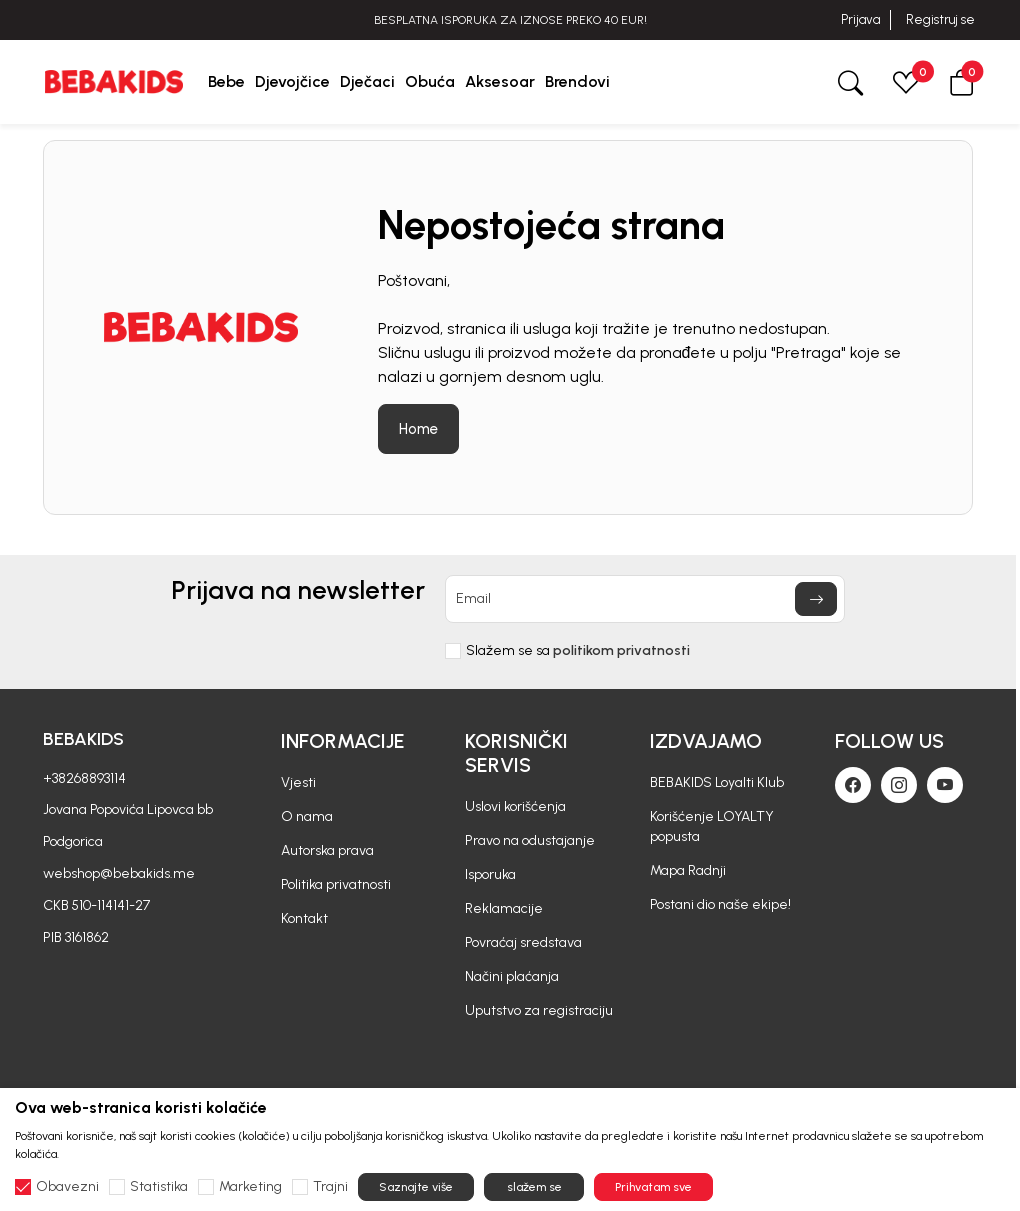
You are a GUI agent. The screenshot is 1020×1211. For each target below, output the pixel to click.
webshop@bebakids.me (119, 873)
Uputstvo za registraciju (539, 1010)
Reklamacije (504, 908)
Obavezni (67, 1187)
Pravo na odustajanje (530, 840)
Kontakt (304, 918)
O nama (307, 816)
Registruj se (940, 19)
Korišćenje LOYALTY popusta (712, 826)
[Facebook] (853, 785)
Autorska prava (327, 850)
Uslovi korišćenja (515, 806)
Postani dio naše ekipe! (720, 904)
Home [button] (418, 429)
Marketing (250, 1187)
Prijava (860, 19)
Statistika (159, 1187)
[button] (962, 81)
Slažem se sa (578, 651)
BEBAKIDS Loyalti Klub (717, 782)
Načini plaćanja (512, 976)
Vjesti (298, 782)
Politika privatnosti (336, 884)
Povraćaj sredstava (523, 942)
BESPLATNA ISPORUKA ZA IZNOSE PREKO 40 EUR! (510, 20)
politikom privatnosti (621, 650)
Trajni (330, 1187)
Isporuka (490, 874)
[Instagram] (899, 785)
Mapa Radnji (688, 870)
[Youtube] (945, 785)
